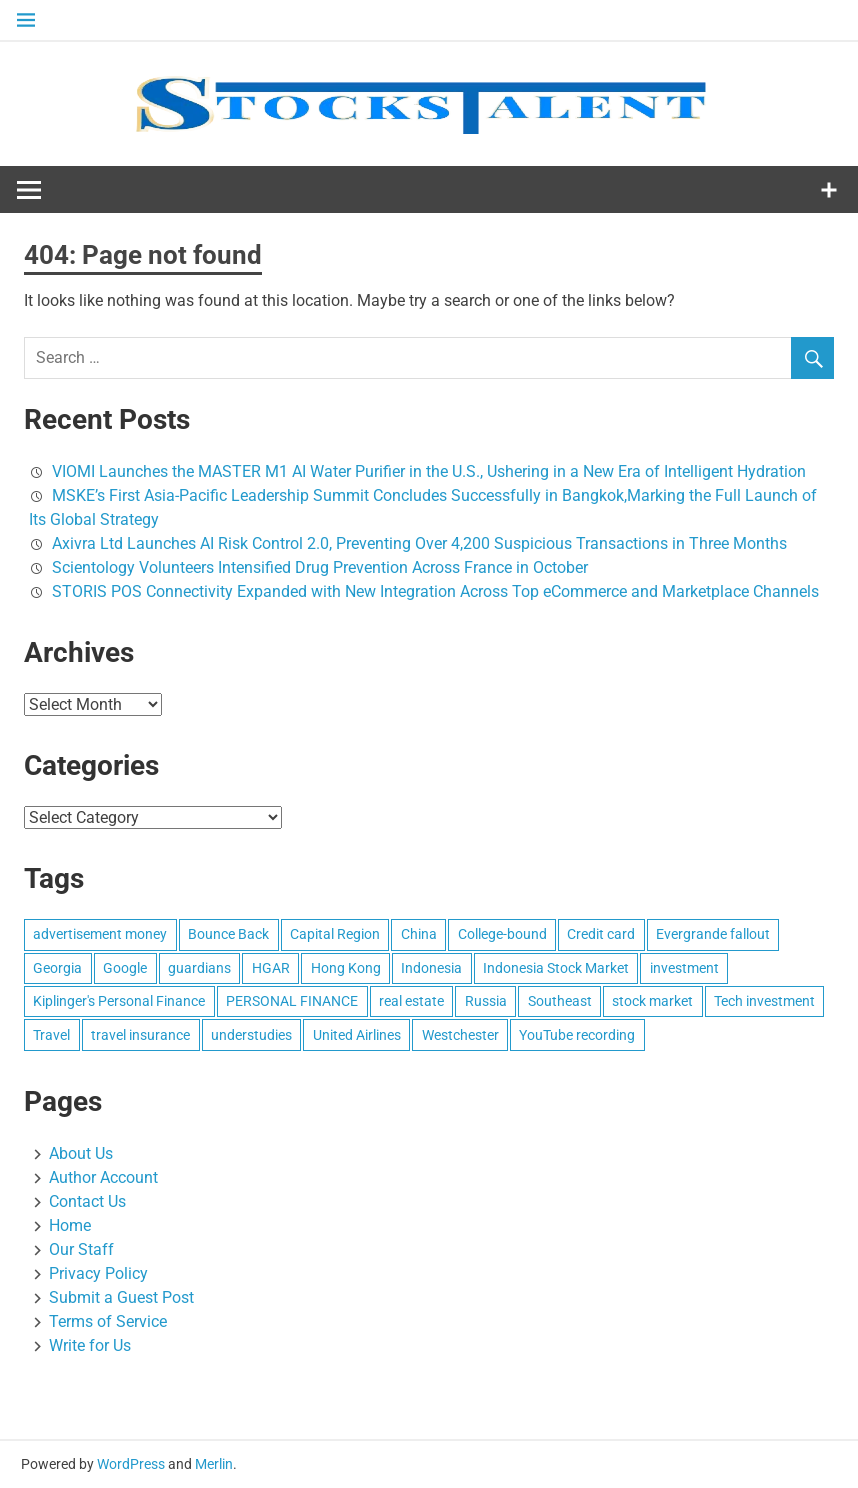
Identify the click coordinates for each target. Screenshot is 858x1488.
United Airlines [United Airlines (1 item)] (357, 1035)
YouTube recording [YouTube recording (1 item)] (577, 1035)
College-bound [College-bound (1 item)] (502, 934)
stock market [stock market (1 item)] (652, 1001)
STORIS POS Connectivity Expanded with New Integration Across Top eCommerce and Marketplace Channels (435, 591)
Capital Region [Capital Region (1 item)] (335, 934)
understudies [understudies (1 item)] (251, 1035)
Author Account (103, 1177)
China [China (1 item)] (419, 934)
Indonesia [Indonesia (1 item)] (431, 968)
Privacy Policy (98, 1273)
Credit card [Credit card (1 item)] (601, 934)
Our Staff (81, 1249)
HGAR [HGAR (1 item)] (271, 968)
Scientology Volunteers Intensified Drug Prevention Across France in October (320, 567)
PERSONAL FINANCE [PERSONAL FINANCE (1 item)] (292, 1001)
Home (70, 1225)
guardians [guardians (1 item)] (199, 968)
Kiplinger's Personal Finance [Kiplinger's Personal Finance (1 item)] (119, 1001)
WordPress (131, 1464)
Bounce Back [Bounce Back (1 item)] (228, 934)
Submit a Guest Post (121, 1297)
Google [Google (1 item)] (125, 968)
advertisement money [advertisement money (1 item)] (100, 934)
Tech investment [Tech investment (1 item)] (764, 1001)
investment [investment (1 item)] (684, 968)
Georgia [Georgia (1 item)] (57, 968)
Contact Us (87, 1201)
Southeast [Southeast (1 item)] (560, 1001)
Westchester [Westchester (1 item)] (460, 1035)
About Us (81, 1153)
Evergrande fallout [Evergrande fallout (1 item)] (713, 934)
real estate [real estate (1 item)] (411, 1001)
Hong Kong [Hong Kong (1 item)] (346, 968)
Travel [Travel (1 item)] (51, 1035)
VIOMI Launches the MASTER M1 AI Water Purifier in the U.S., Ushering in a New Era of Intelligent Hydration (429, 471)
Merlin (214, 1464)
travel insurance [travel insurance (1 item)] (140, 1035)
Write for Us (90, 1345)
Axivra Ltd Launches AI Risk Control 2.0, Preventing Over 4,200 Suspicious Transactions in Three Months (419, 543)
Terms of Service (108, 1321)
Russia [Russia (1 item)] (486, 1001)
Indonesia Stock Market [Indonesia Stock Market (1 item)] (556, 968)
